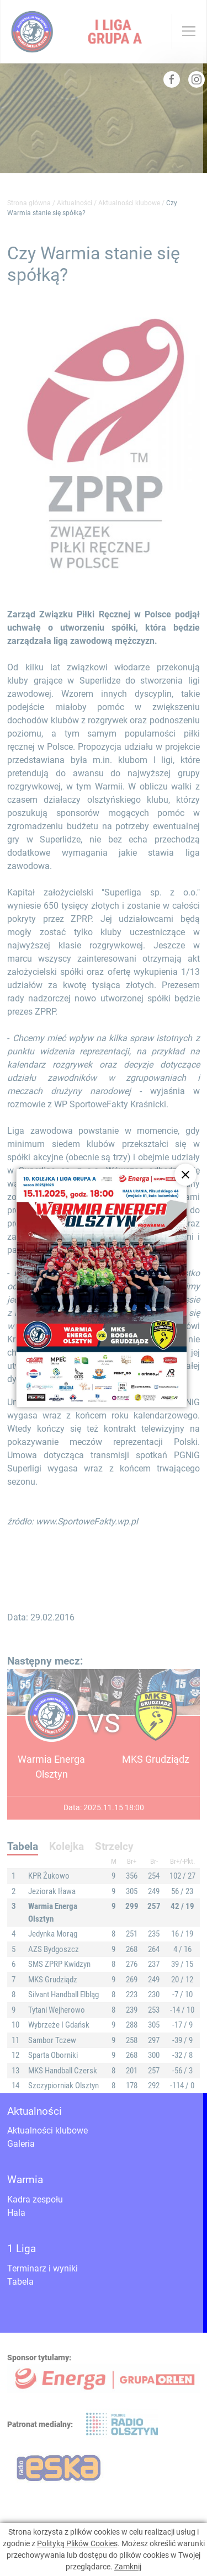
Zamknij (127, 2566)
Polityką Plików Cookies (77, 2543)
